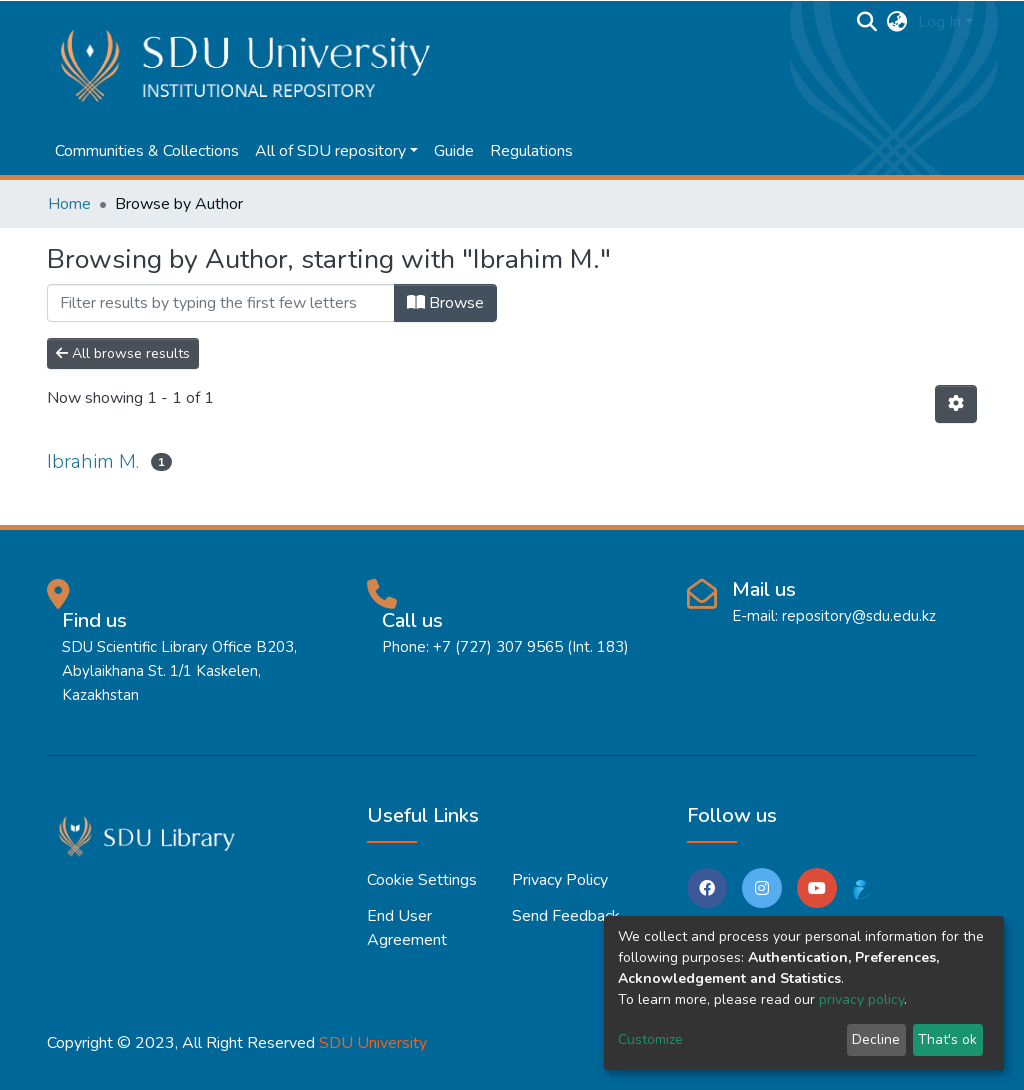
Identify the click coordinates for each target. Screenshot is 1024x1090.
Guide (454, 151)
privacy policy (861, 999)
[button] (897, 22)
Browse (445, 303)
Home (69, 204)
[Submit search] (867, 22)
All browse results (123, 353)
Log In (939, 22)
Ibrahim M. (93, 461)
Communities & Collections (147, 151)
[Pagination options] (956, 404)
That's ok (947, 1039)
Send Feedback (566, 916)
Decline (876, 1039)
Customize (650, 1039)
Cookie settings (422, 880)
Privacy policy (560, 880)
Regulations (531, 151)
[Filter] (221, 303)
